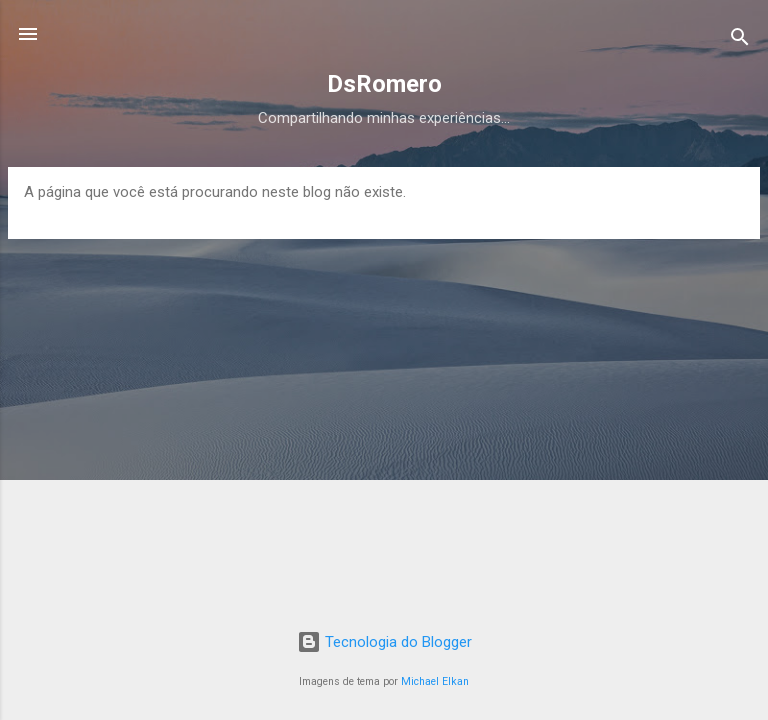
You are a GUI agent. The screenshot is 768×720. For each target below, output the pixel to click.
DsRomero (384, 84)
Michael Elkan (435, 681)
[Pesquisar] (740, 40)
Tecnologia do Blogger (384, 642)
